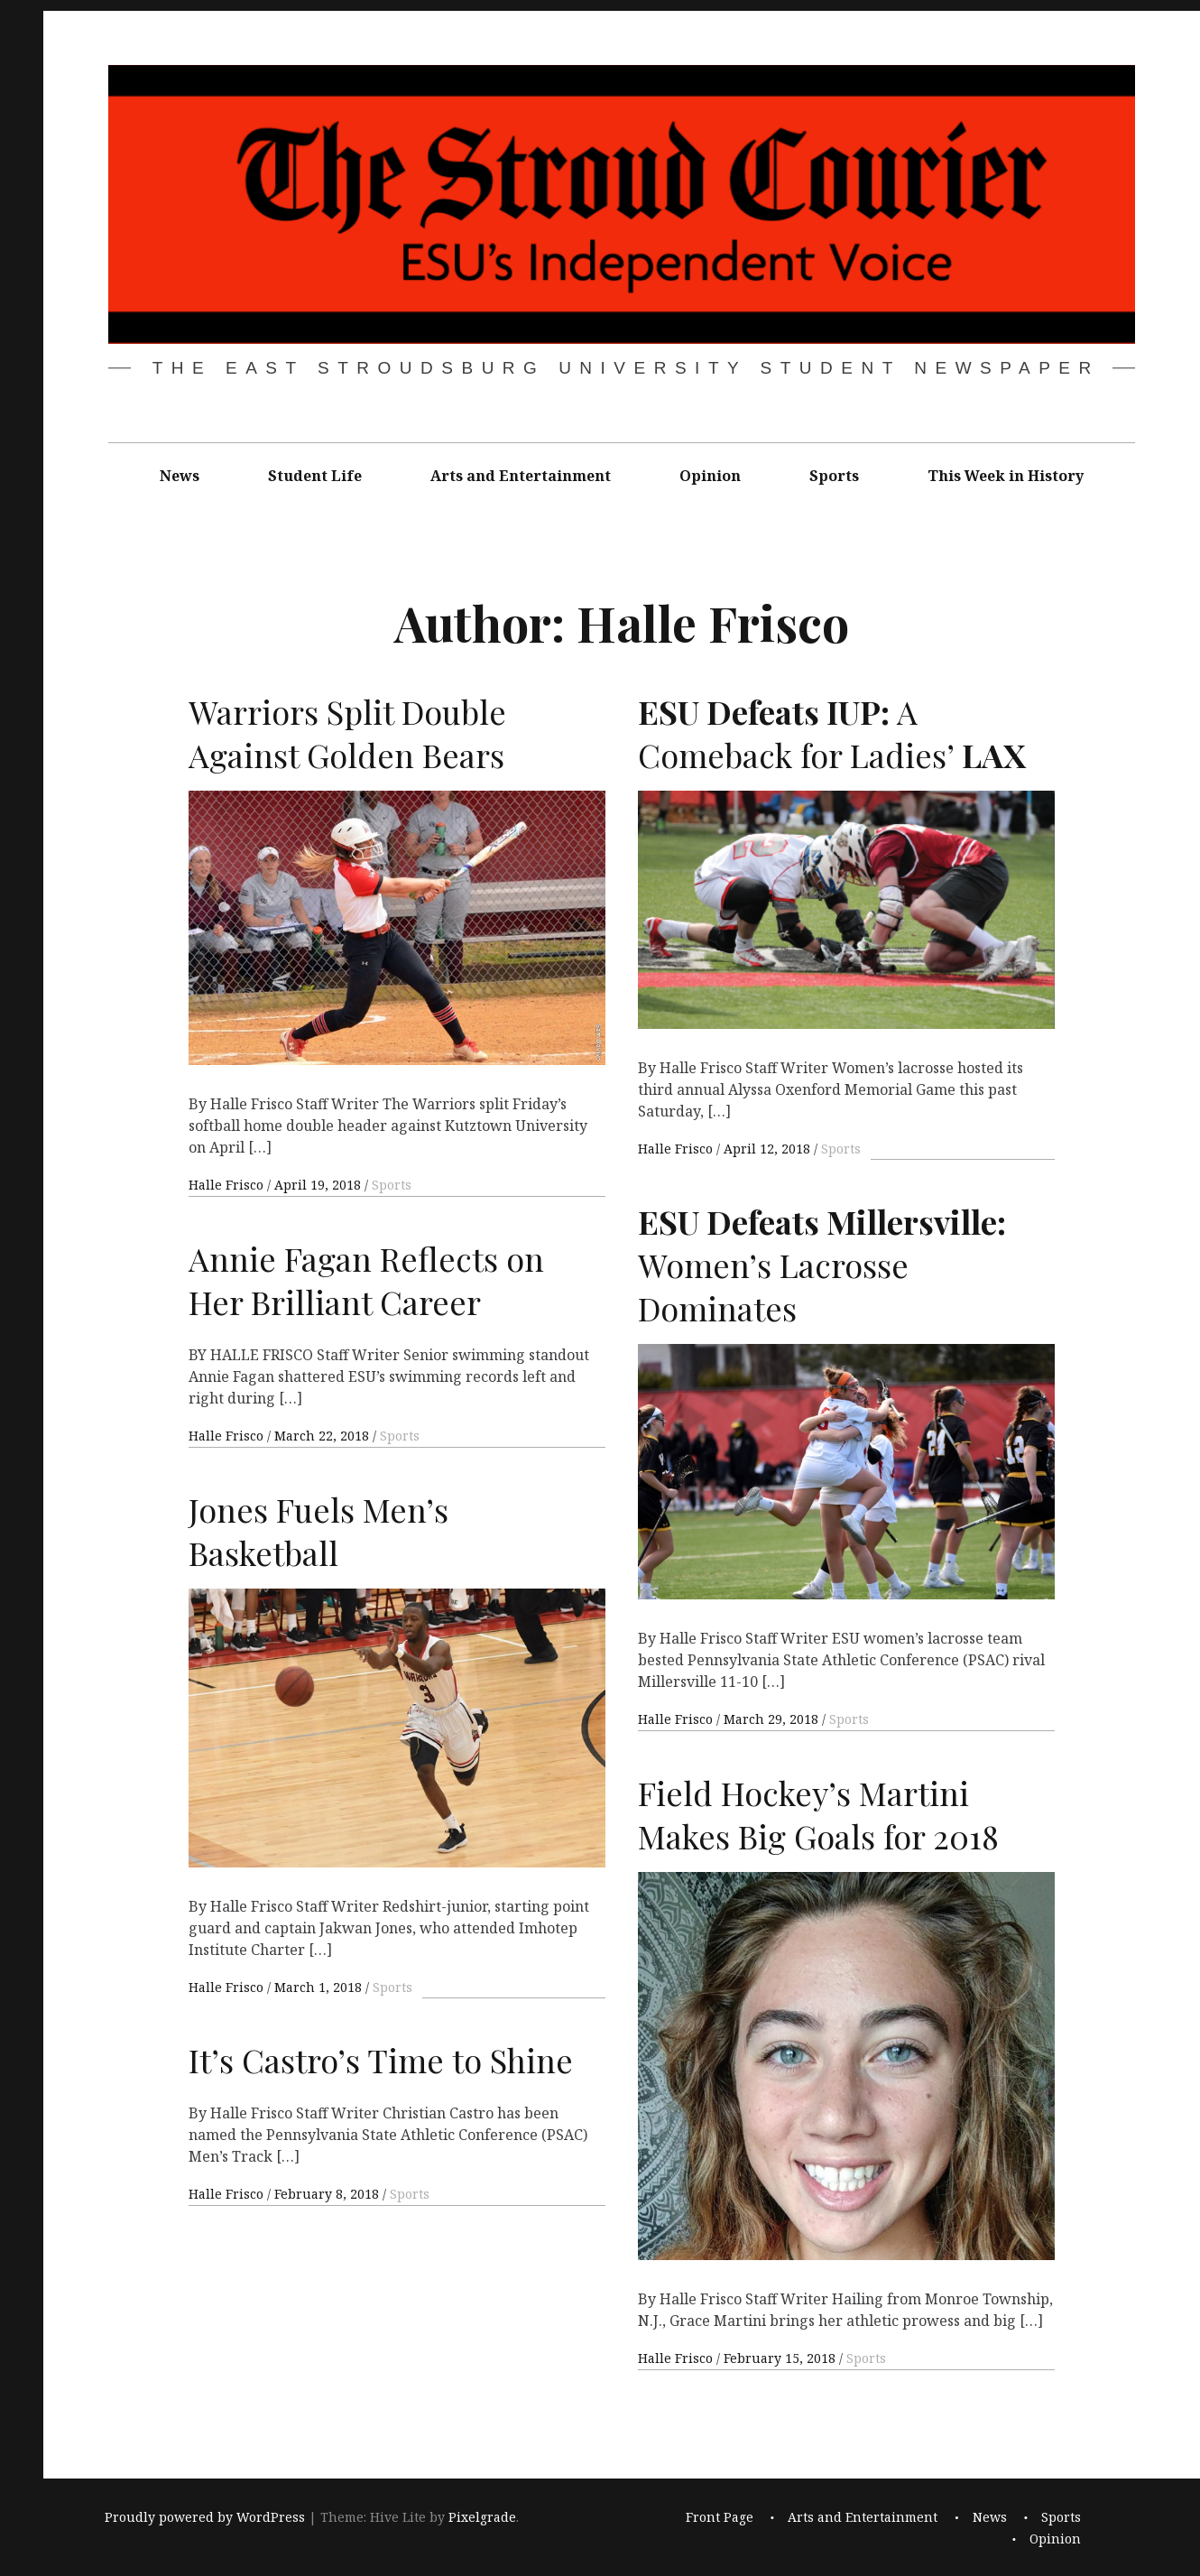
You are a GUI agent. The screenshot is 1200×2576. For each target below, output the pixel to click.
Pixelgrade (482, 2516)
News (179, 476)
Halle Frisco (228, 1184)
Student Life (315, 476)
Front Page (719, 2516)
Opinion (710, 476)
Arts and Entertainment (520, 476)
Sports (834, 476)
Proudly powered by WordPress (205, 2516)
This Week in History (1006, 476)
